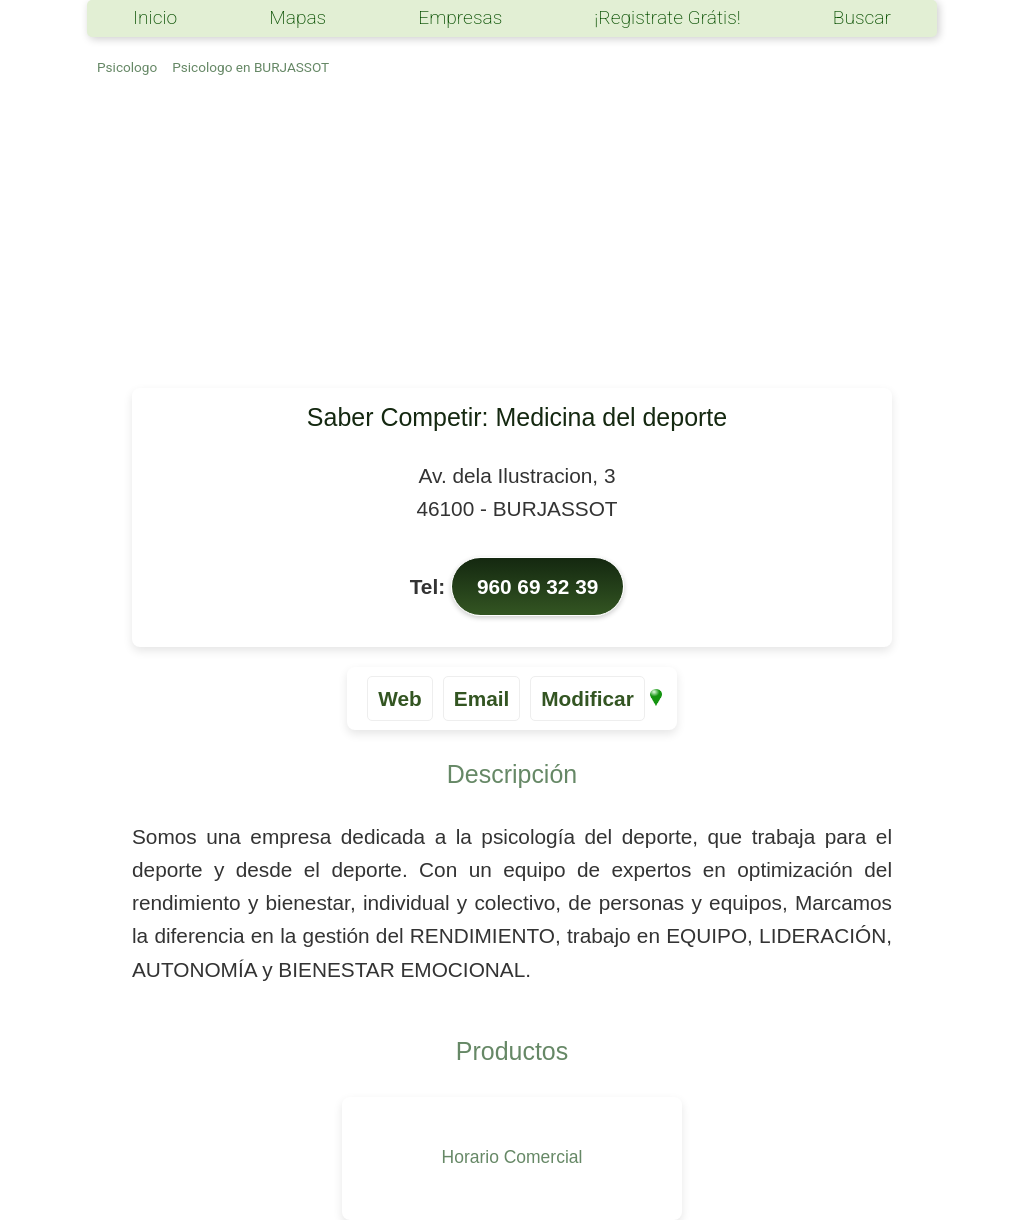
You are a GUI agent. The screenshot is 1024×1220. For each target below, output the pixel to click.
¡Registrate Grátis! (667, 17)
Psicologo (127, 67)
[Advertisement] (512, 238)
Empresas (460, 17)
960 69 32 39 (537, 586)
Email (482, 698)
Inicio (155, 17)
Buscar (862, 17)
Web (400, 698)
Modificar (587, 698)
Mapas (297, 17)
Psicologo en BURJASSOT (250, 67)
